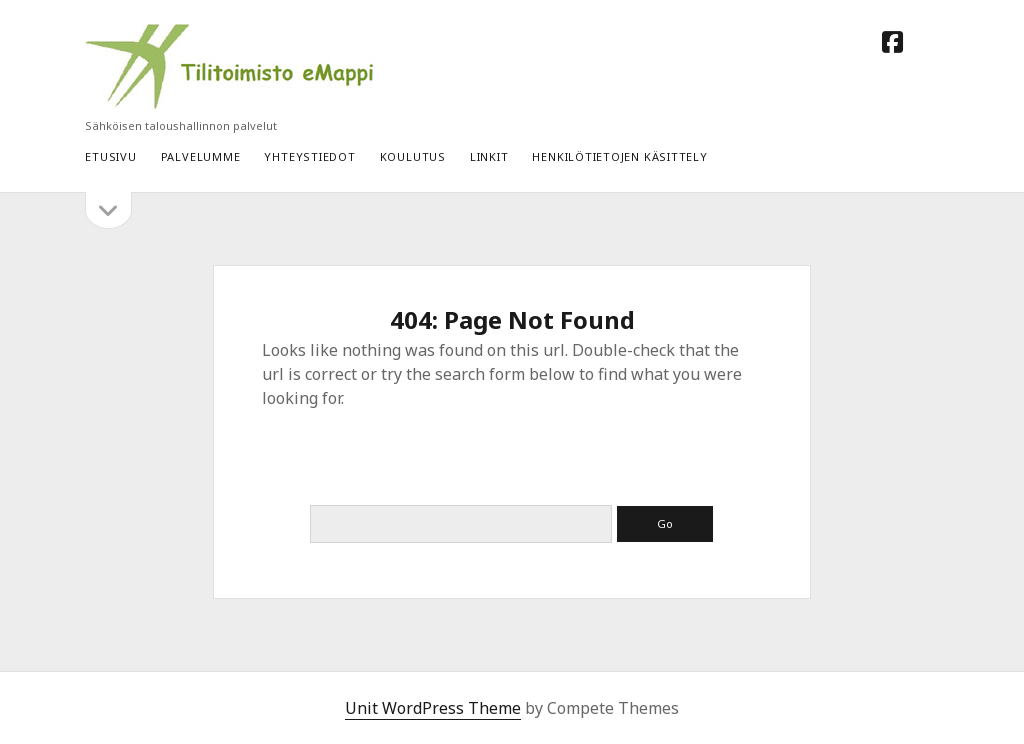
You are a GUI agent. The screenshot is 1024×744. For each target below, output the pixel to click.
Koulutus (413, 156)
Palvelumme (201, 156)
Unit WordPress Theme (433, 708)
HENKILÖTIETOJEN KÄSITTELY (619, 156)
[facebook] (892, 41)
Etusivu (110, 156)
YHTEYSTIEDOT (309, 156)
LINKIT (489, 156)
